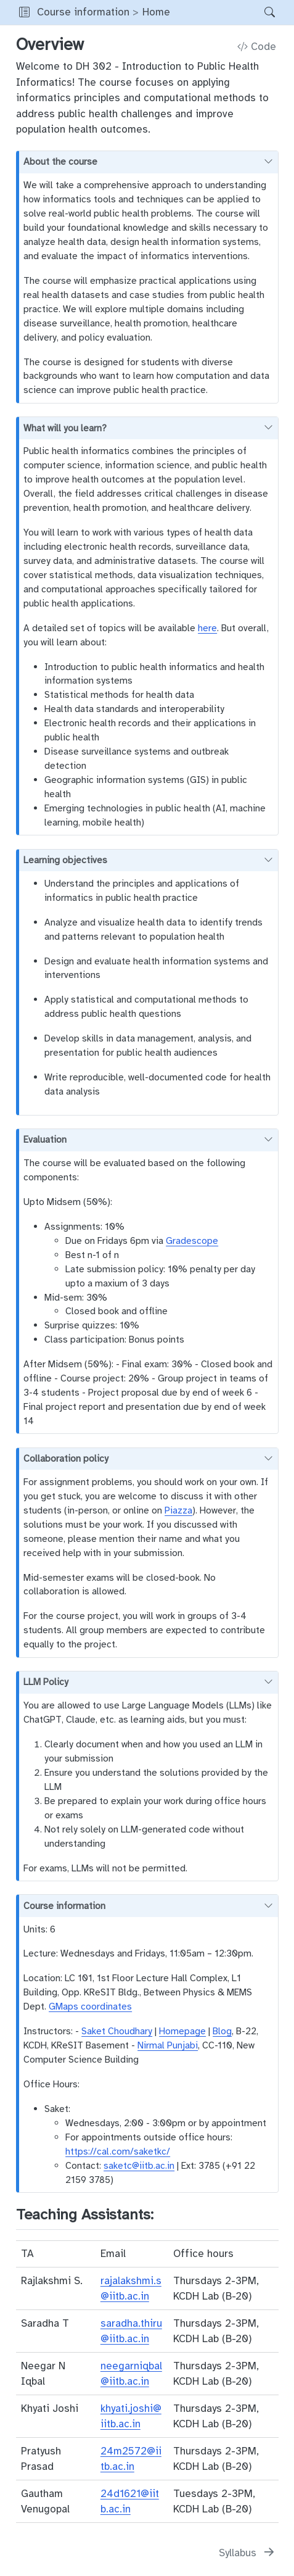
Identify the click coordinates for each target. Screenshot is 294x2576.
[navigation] (213, 12)
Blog (222, 2031)
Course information (83, 12)
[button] (24, 12)
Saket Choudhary (116, 2031)
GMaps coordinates (90, 2006)
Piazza (178, 1510)
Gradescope (192, 1240)
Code (256, 46)
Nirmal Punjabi (167, 2045)
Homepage (182, 2031)
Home (156, 12)
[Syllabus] (247, 2553)
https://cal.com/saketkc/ (117, 2151)
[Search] (259, 12)
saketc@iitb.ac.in (139, 2165)
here (207, 628)
